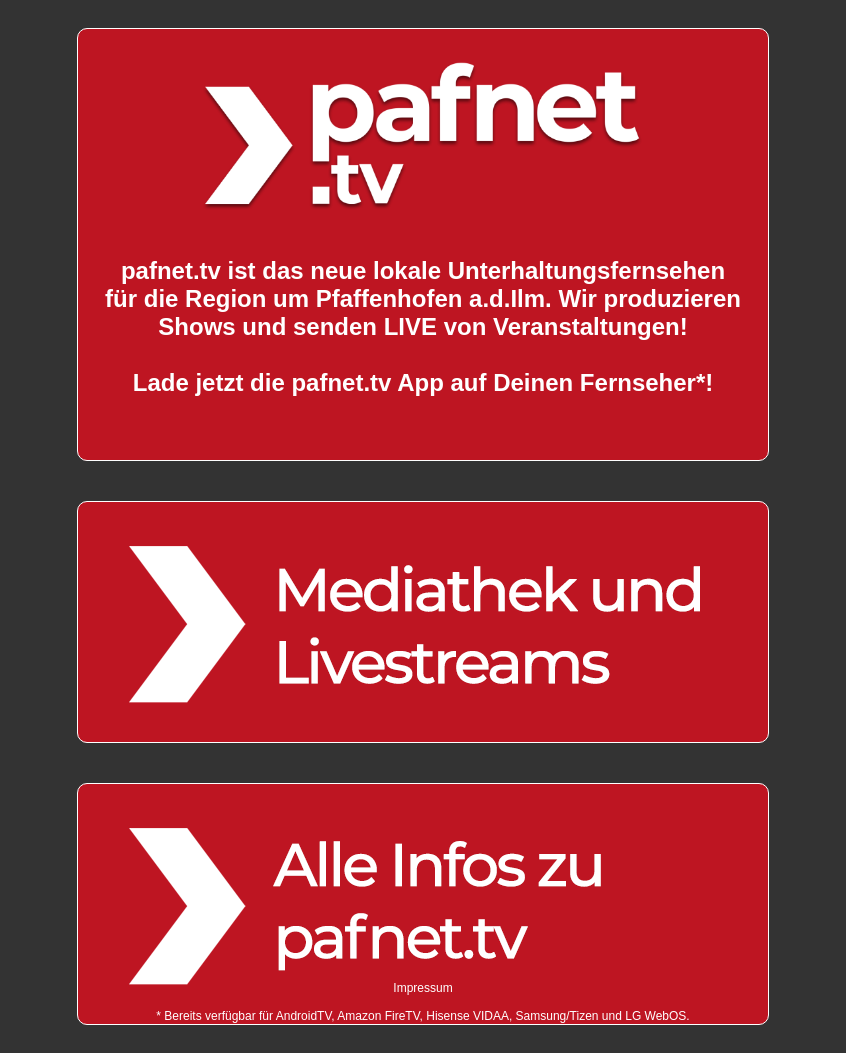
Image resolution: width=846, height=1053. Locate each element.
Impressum (422, 988)
